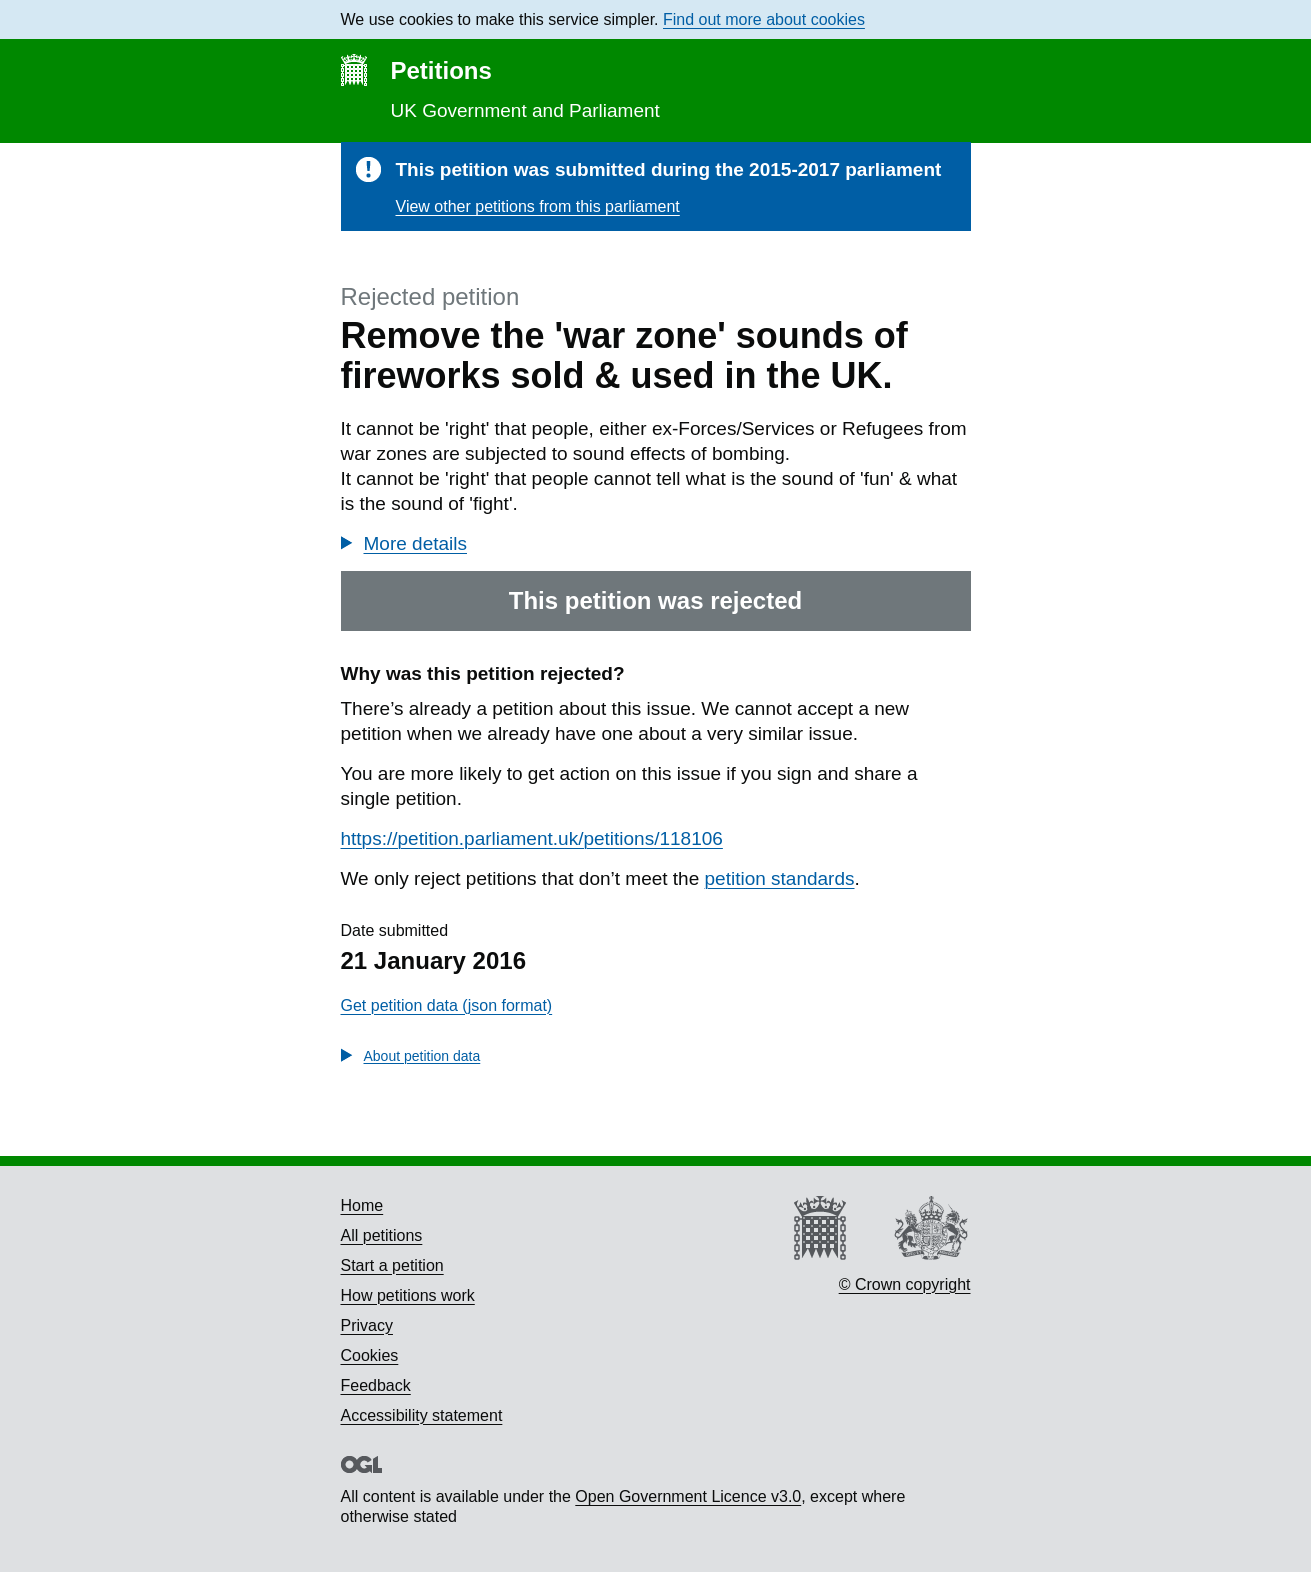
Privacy (367, 1325)
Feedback (376, 1385)
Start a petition (392, 1265)
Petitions (441, 70)
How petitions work (408, 1295)
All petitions (382, 1235)
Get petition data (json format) (447, 1005)
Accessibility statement (422, 1415)
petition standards (780, 878)
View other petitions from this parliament (538, 206)
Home (362, 1205)
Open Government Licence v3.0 (688, 1496)
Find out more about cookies (764, 19)
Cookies (370, 1355)
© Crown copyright (905, 1284)
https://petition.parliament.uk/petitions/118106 (532, 838)
